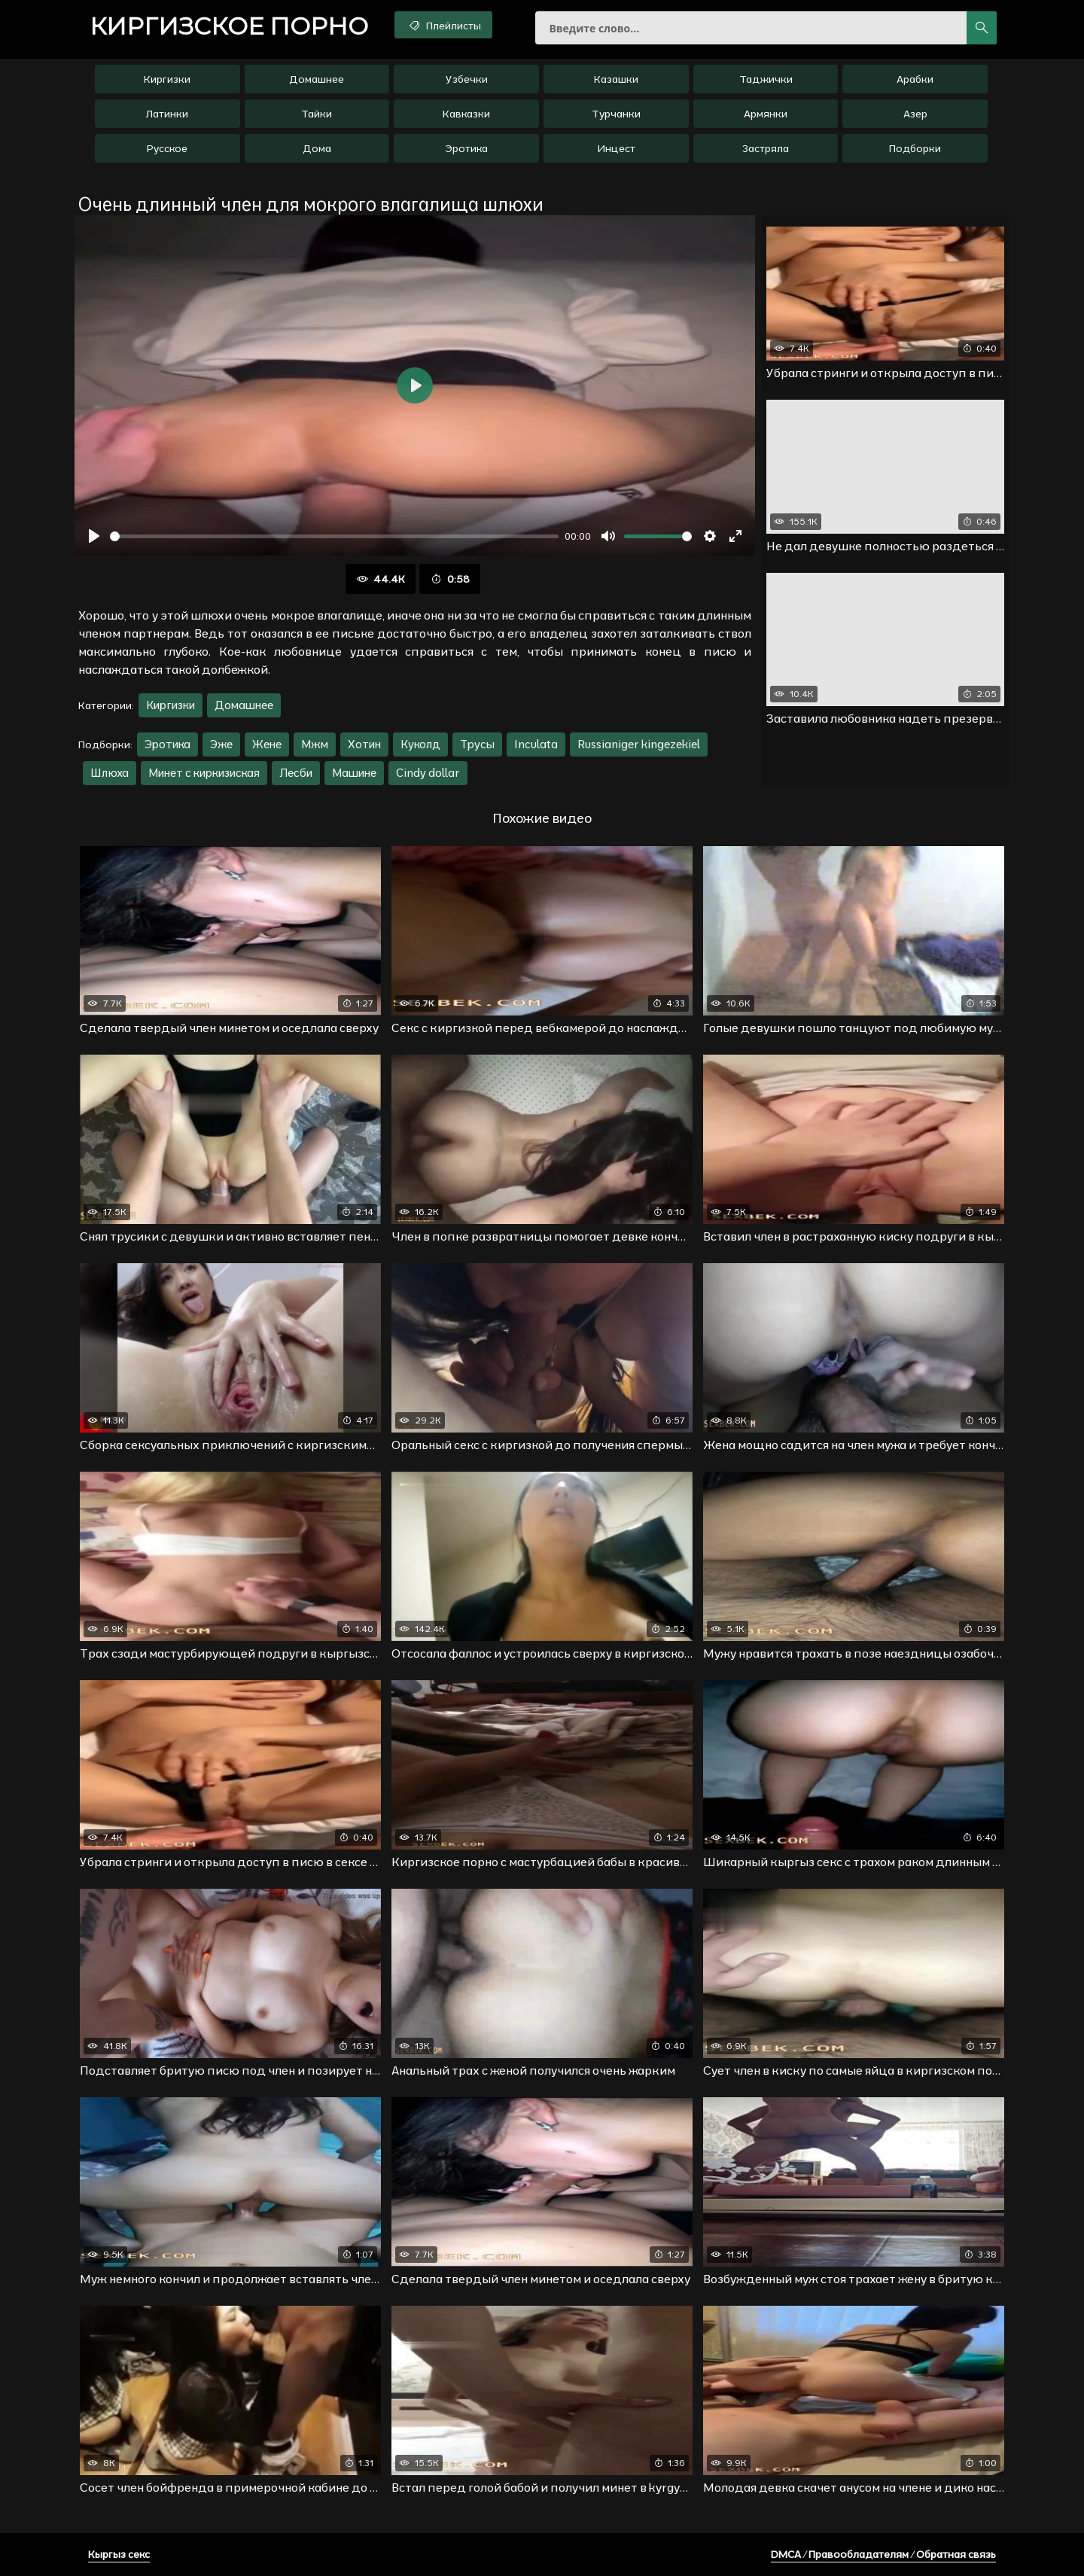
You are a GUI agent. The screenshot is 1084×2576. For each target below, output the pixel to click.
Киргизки (167, 79)
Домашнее (316, 79)
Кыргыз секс (119, 2554)
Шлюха (109, 773)
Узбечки (467, 79)
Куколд (420, 744)
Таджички (766, 79)
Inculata (536, 744)
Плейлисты (443, 24)
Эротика (466, 148)
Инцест (616, 148)
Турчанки (616, 113)
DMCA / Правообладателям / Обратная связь (883, 2554)
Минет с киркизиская (204, 773)
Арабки (915, 79)
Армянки (765, 113)
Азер (915, 113)
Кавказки (466, 113)
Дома (317, 148)
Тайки (316, 113)
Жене (267, 744)
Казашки (616, 79)
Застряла (765, 148)
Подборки (915, 148)
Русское (167, 148)
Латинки (167, 113)
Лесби (295, 773)
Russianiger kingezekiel (638, 744)
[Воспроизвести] (94, 536)
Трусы (477, 744)
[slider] (334, 536)
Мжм (314, 744)
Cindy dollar (428, 773)
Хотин (364, 744)
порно (229, 26)
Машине (354, 773)
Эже (221, 744)
